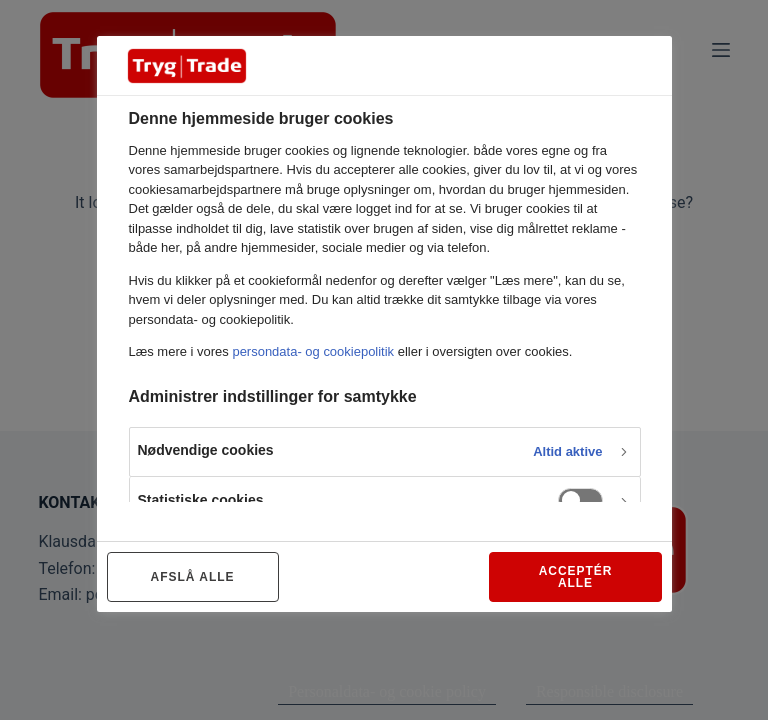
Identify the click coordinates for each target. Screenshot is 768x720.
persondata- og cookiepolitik (313, 351)
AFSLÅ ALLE (193, 577)
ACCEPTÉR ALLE (576, 577)
